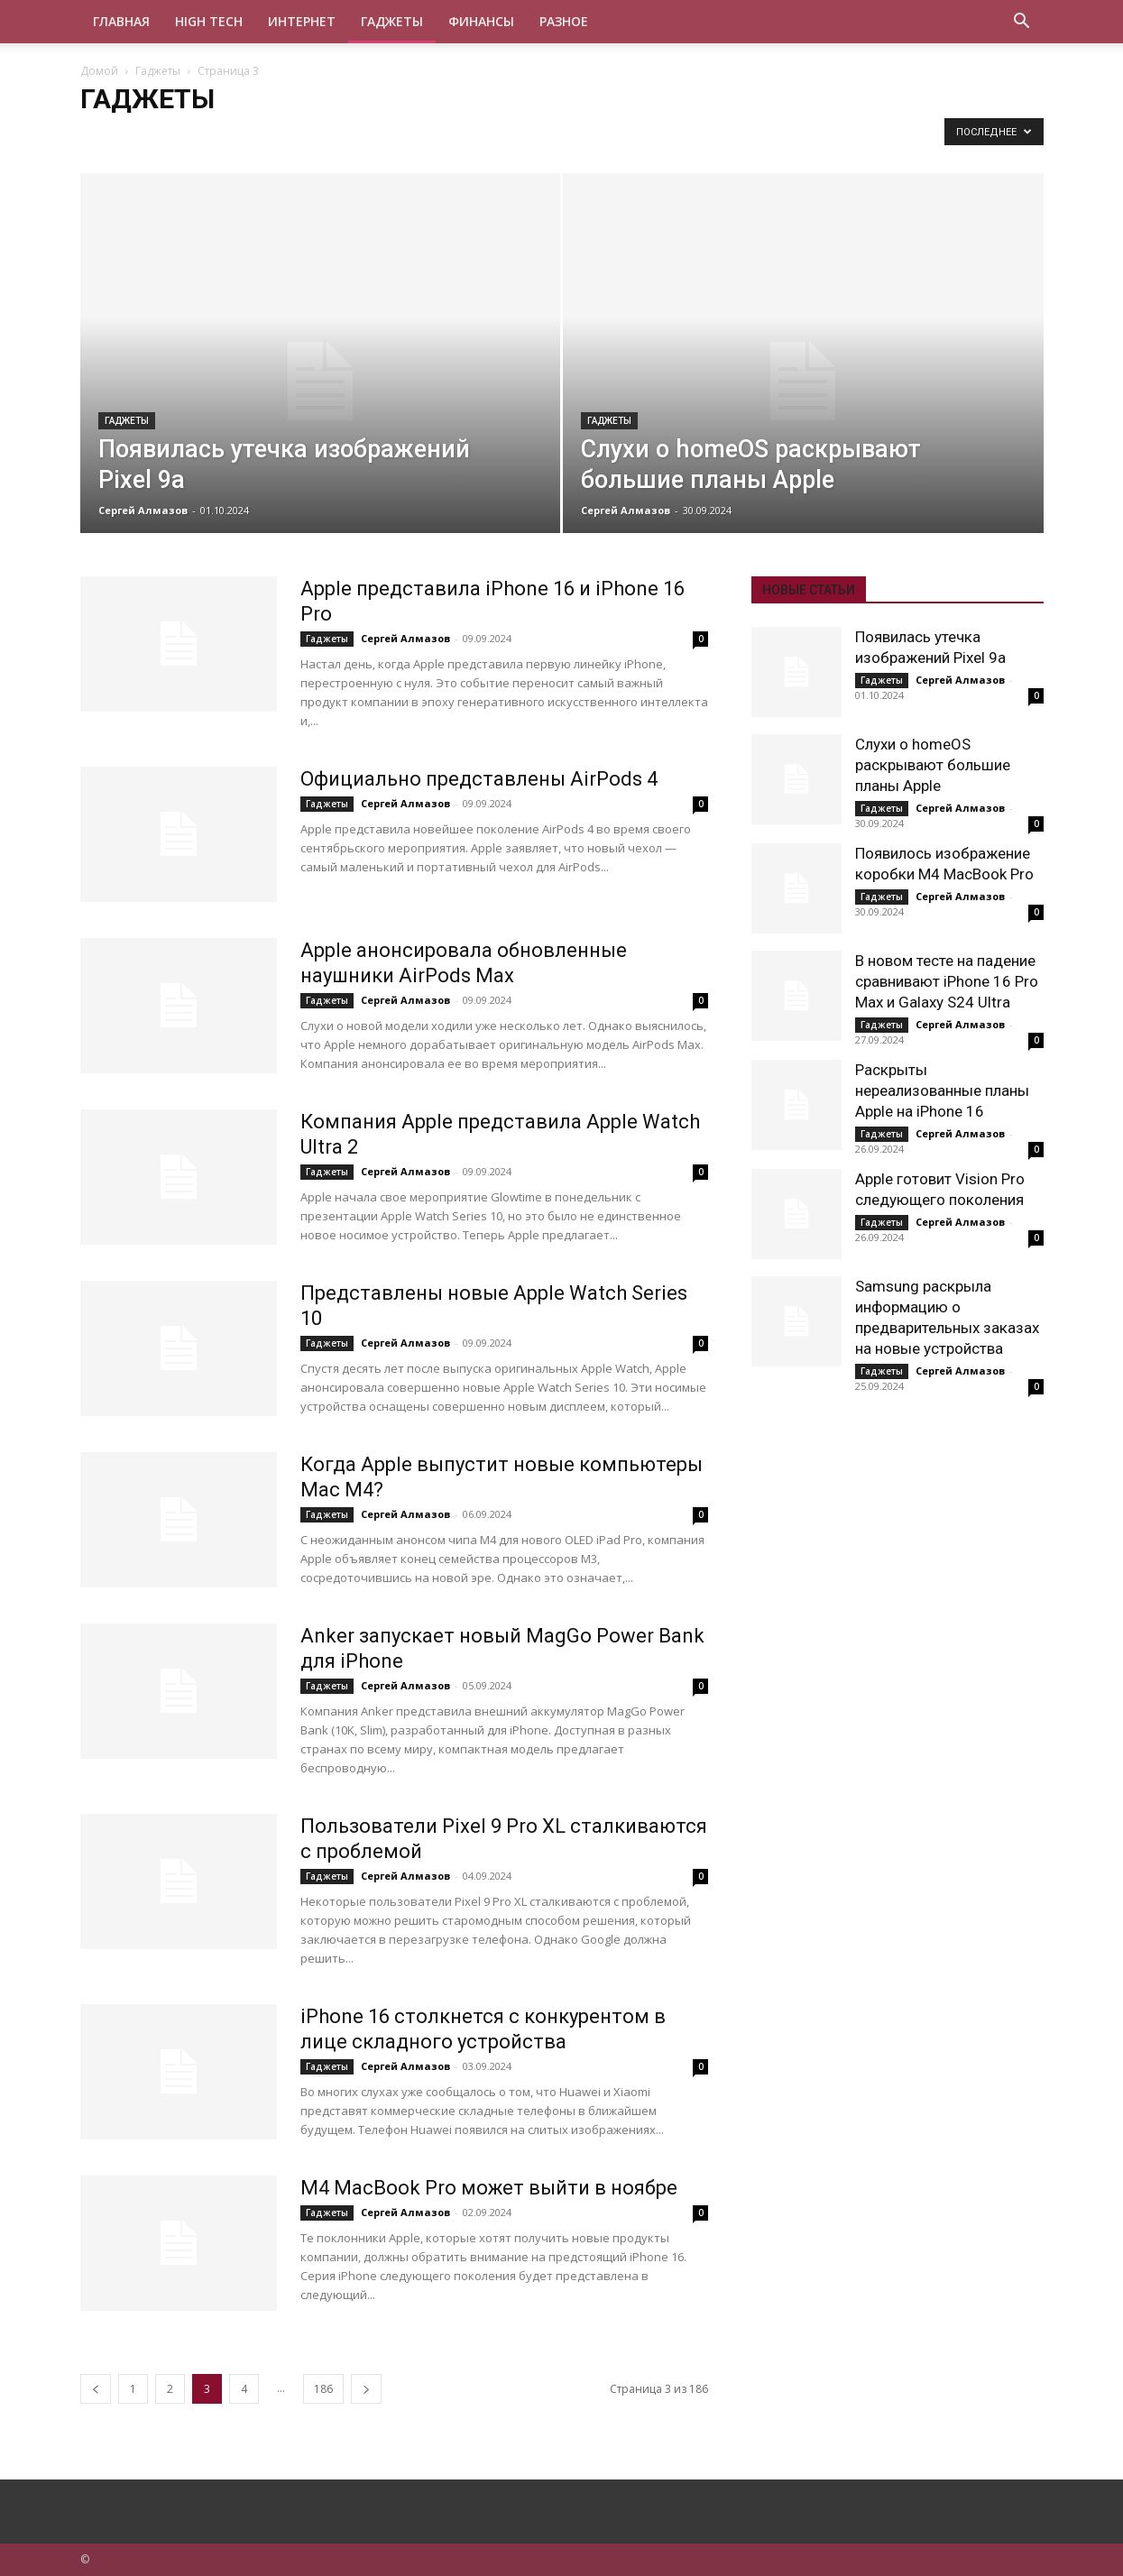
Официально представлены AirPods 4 (479, 779)
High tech (209, 21)
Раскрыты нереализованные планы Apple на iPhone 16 (942, 1090)
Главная (121, 21)
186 (323, 2389)
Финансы (481, 21)
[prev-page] (95, 2389)
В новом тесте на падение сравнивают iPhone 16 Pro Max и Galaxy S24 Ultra (946, 981)
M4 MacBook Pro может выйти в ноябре (488, 2187)
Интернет (302, 21)
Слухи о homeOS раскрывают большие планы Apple (932, 765)
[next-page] (366, 2389)
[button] (1022, 23)
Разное (563, 21)
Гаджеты (392, 21)
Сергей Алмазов (143, 510)
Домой (99, 70)
